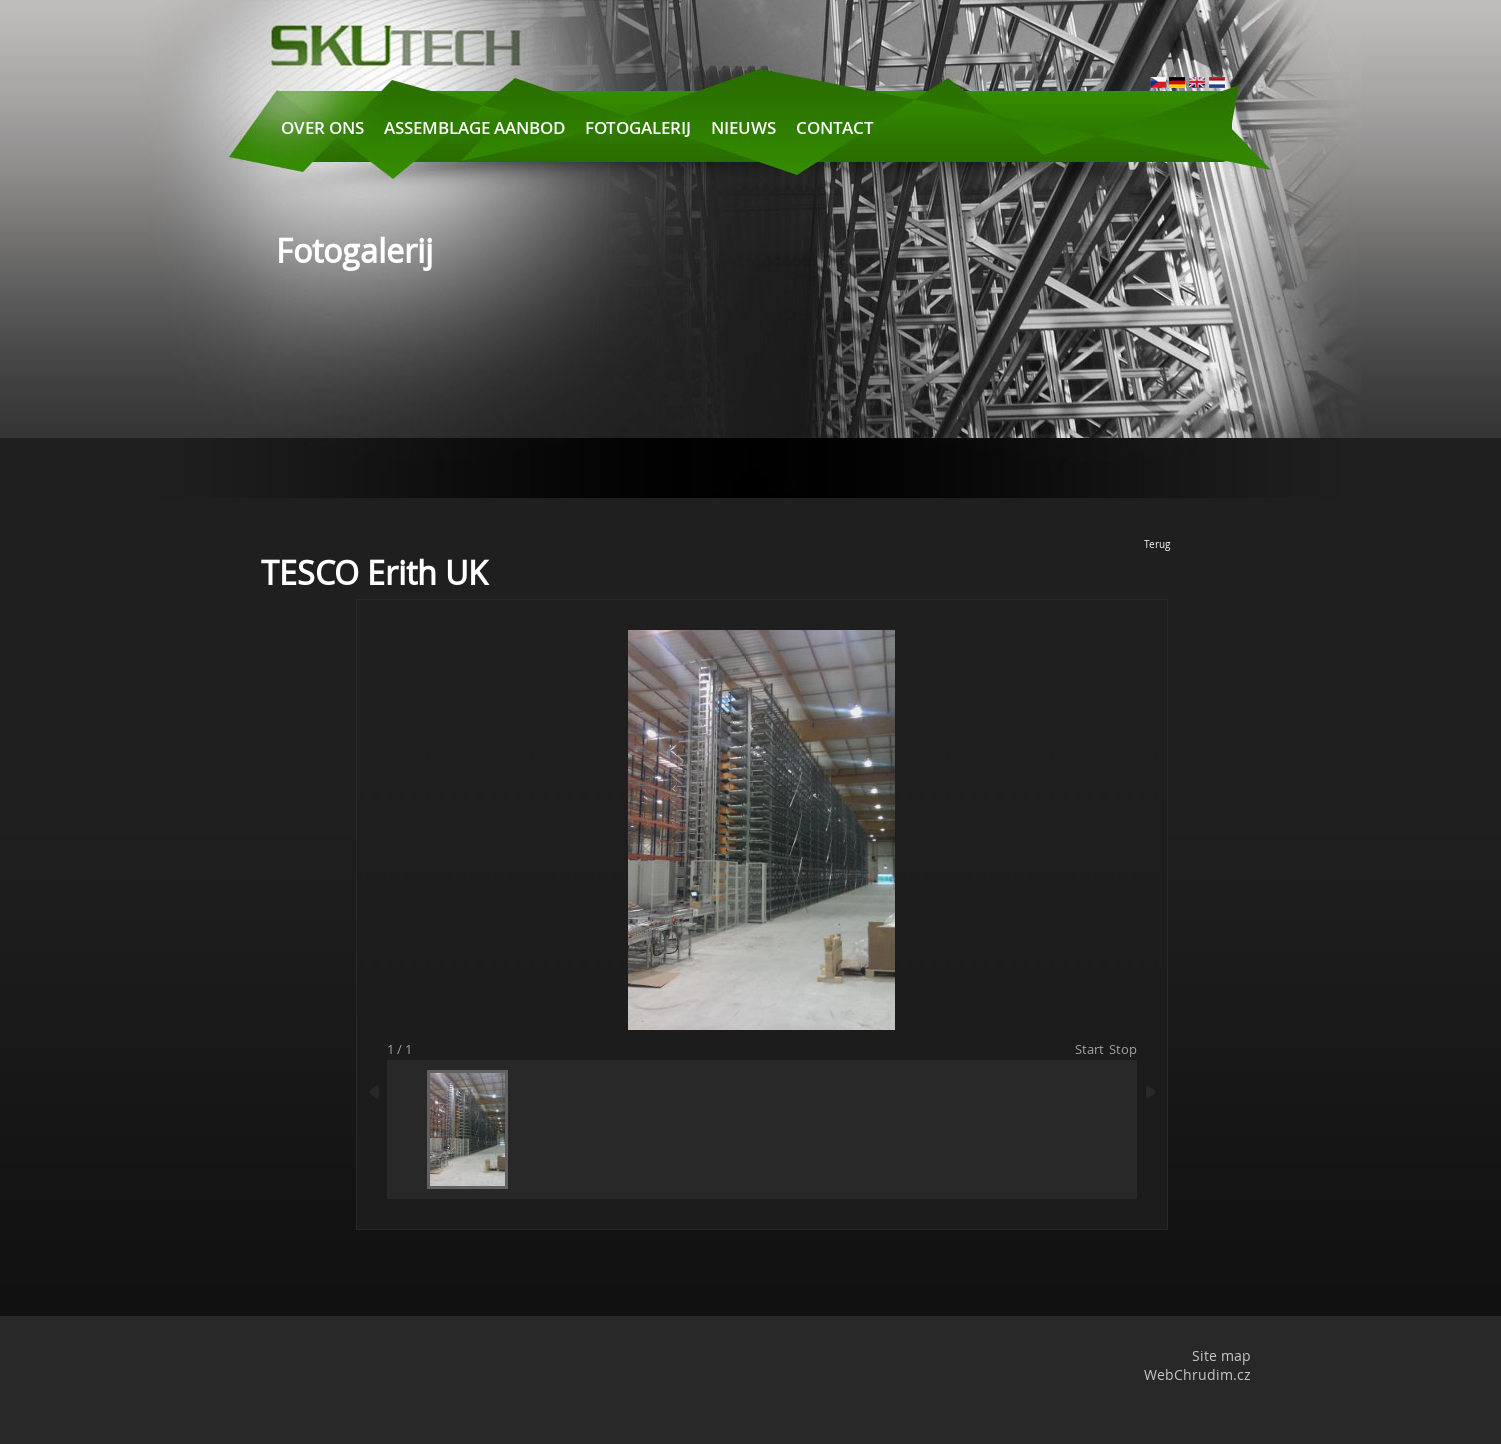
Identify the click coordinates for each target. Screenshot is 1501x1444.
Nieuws (743, 127)
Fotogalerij (638, 127)
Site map (1221, 1355)
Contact (835, 127)
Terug (1157, 544)
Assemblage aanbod (474, 127)
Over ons (322, 127)
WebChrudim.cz (1197, 1374)
